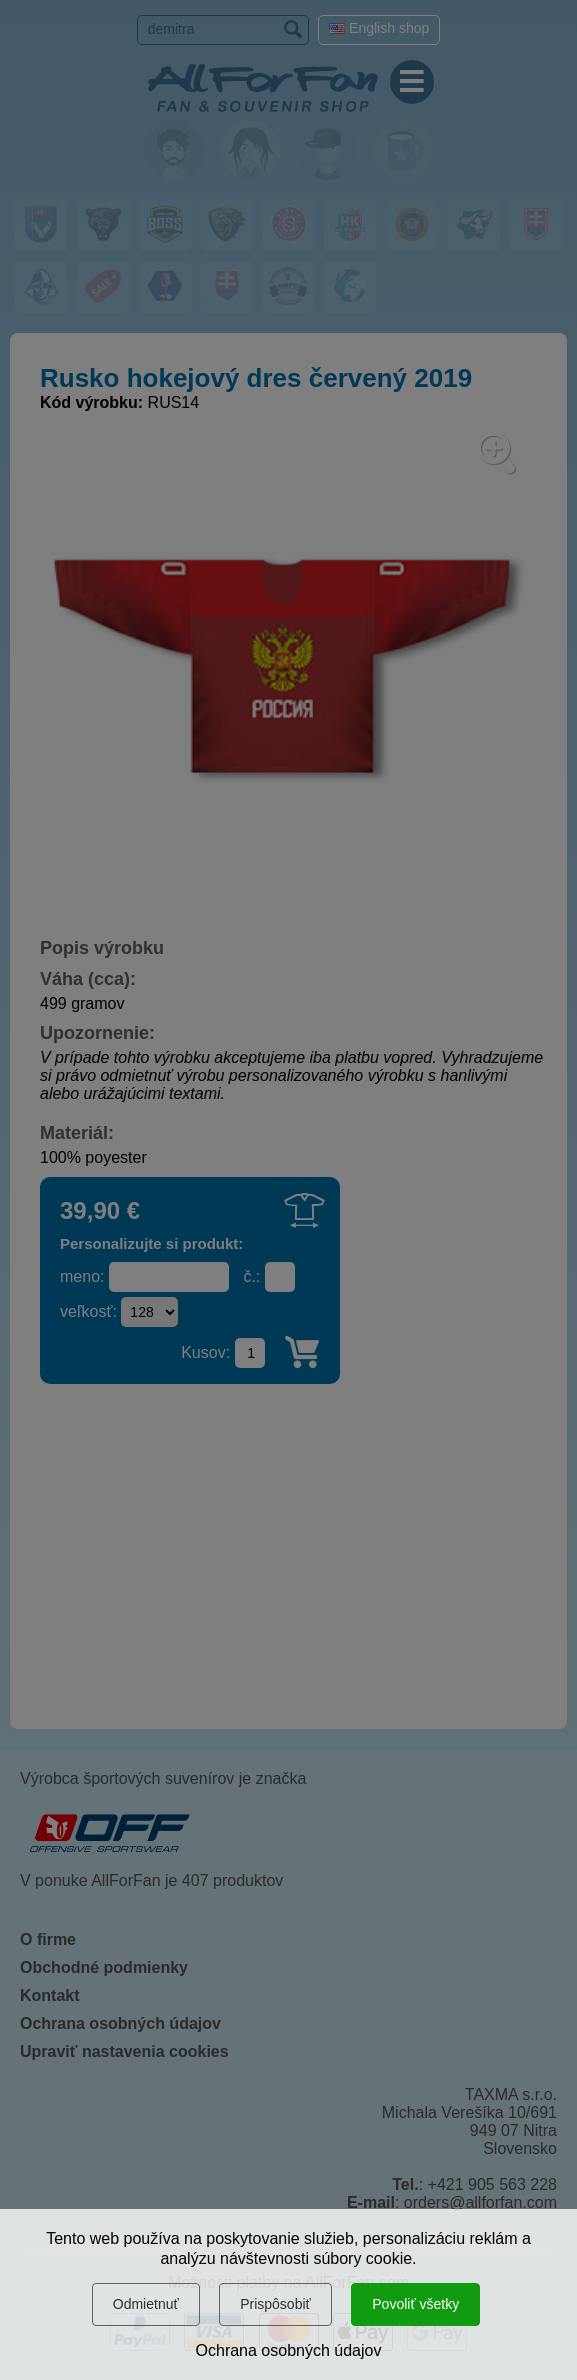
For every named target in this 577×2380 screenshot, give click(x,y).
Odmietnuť (146, 2304)
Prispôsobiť (275, 2304)
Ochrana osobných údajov (289, 2350)
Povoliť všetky (415, 2304)
